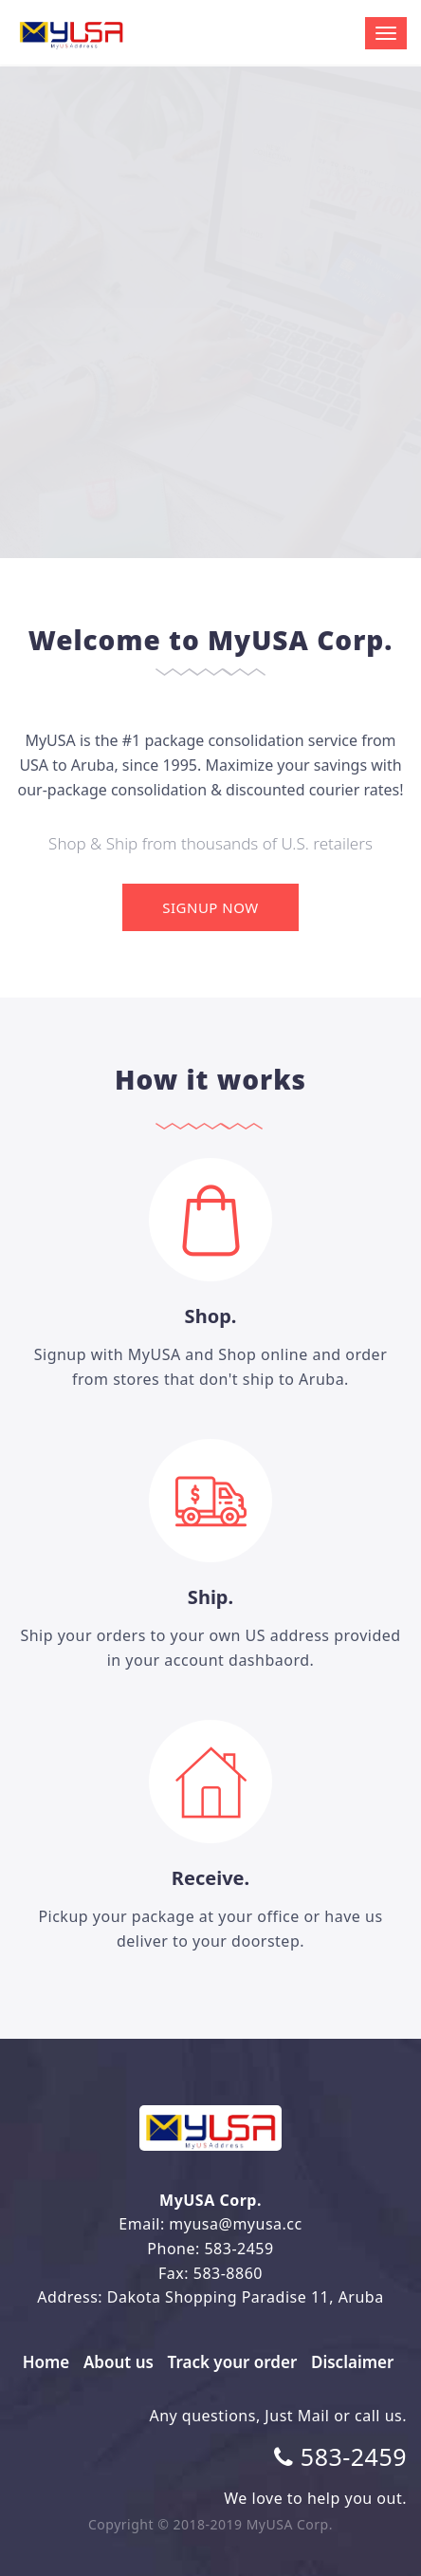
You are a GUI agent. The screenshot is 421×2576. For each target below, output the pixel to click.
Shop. (211, 1316)
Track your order (233, 2362)
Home (46, 2362)
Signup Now (210, 907)
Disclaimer (352, 2362)
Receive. (210, 1878)
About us (118, 2362)
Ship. (210, 1597)
